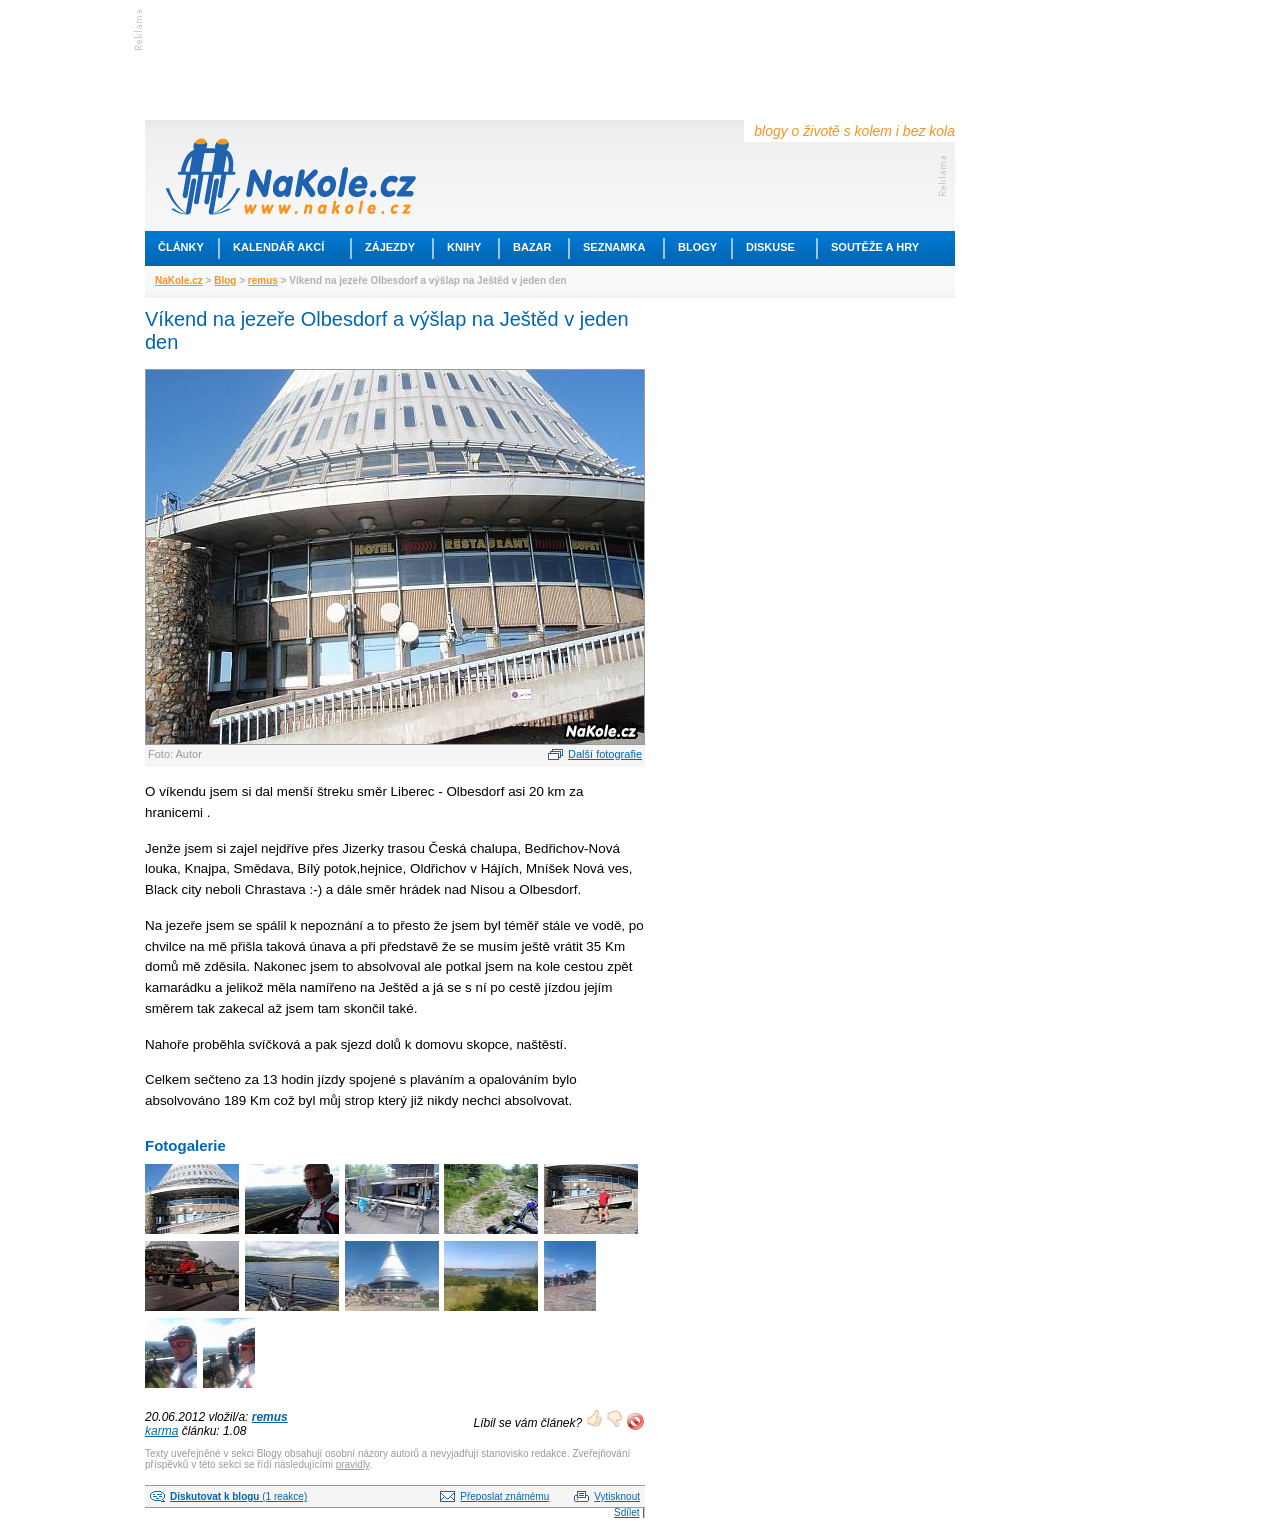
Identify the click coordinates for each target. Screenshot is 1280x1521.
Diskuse (770, 247)
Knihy (464, 247)
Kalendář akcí (278, 247)
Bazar (532, 247)
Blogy (697, 247)
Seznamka (614, 247)
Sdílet (627, 1512)
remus (263, 280)
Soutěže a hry (875, 247)
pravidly (353, 1464)
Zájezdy (390, 247)
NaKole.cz (179, 280)
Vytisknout (617, 1496)
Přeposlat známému (504, 1496)
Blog (225, 280)
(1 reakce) (238, 1496)
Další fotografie (605, 754)
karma (161, 1431)
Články (181, 247)
